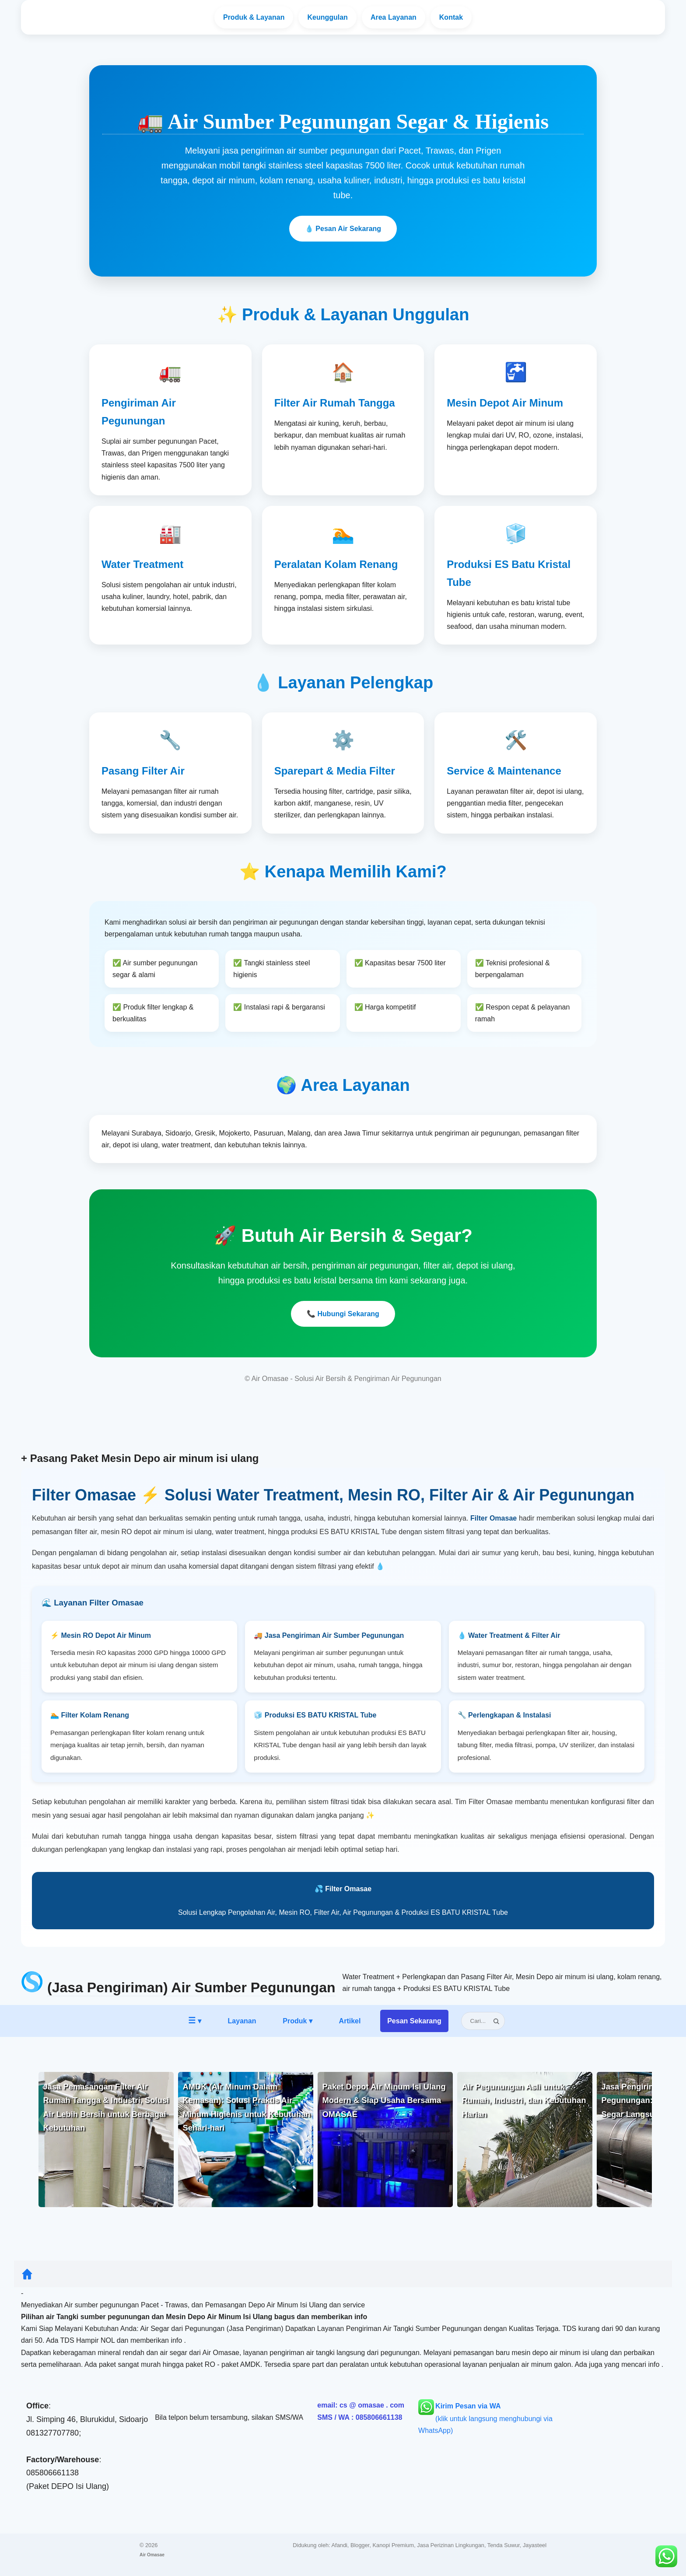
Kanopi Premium (393, 2545)
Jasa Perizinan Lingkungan (450, 2545)
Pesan (414, 2021)
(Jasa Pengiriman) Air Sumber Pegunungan (191, 1987)
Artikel (350, 2021)
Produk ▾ (297, 2021)
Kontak (451, 17)
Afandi (339, 2545)
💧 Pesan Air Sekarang (343, 228)
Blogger (359, 2545)
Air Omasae (152, 2554)
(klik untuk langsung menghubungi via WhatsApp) (485, 2418)
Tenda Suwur (503, 2545)
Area (393, 17)
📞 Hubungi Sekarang (343, 1314)
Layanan (253, 17)
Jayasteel (534, 2545)
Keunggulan (327, 17)
